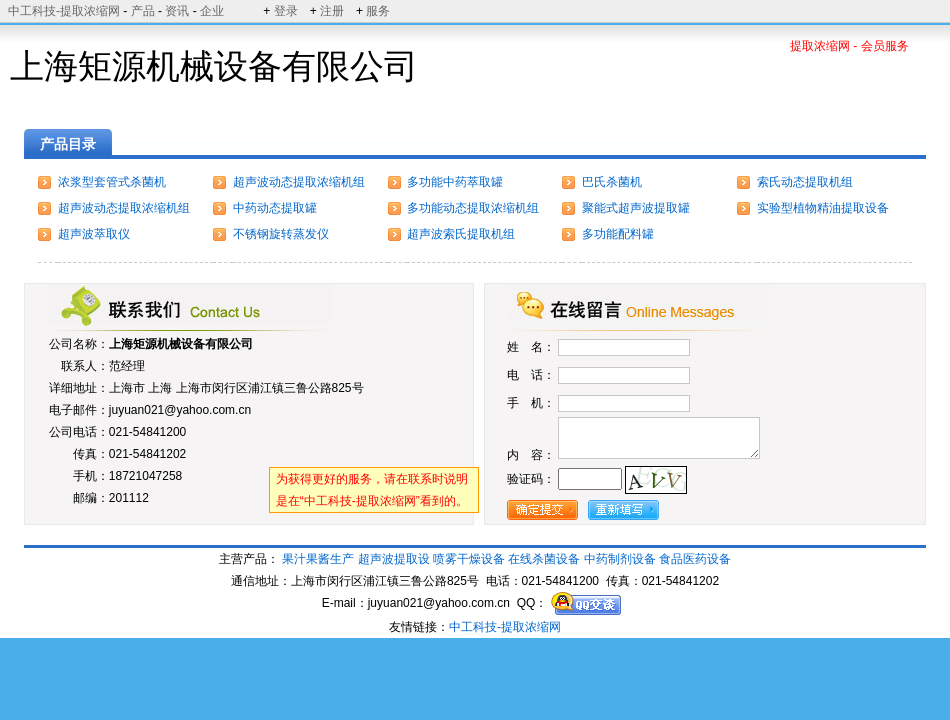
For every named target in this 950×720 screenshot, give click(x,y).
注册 (332, 11)
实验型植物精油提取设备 (823, 208)
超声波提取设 (394, 559)
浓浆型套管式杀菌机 (112, 182)
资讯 (177, 11)
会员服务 (885, 46)
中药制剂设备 (620, 559)
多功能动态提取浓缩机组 (473, 208)
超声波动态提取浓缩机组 (299, 182)
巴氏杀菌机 (612, 182)
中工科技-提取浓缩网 (64, 11)
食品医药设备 (695, 559)
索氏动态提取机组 (805, 182)
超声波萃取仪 (94, 234)
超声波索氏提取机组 (461, 234)
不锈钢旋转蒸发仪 (281, 234)
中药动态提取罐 (275, 208)
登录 (286, 11)
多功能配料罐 (618, 234)
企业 (212, 11)
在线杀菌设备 (544, 559)
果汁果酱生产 (318, 559)
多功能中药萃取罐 (455, 182)
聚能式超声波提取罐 (636, 208)
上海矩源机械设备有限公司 (181, 344)
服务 (378, 11)
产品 (143, 11)
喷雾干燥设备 (469, 559)
